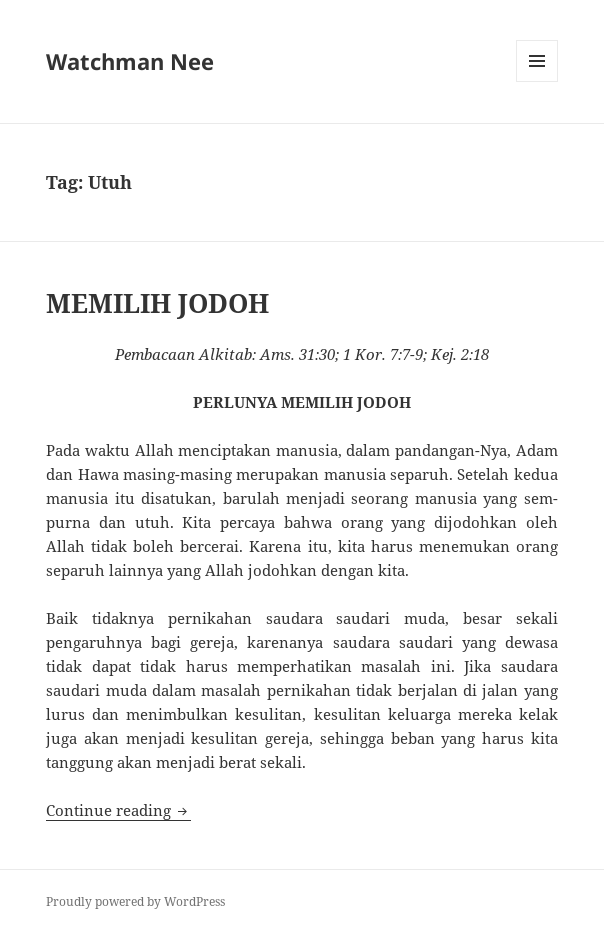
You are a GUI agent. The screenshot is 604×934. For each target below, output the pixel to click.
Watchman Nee (130, 61)
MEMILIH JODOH (157, 303)
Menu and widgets (537, 81)
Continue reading (118, 810)
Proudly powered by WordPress (135, 901)
